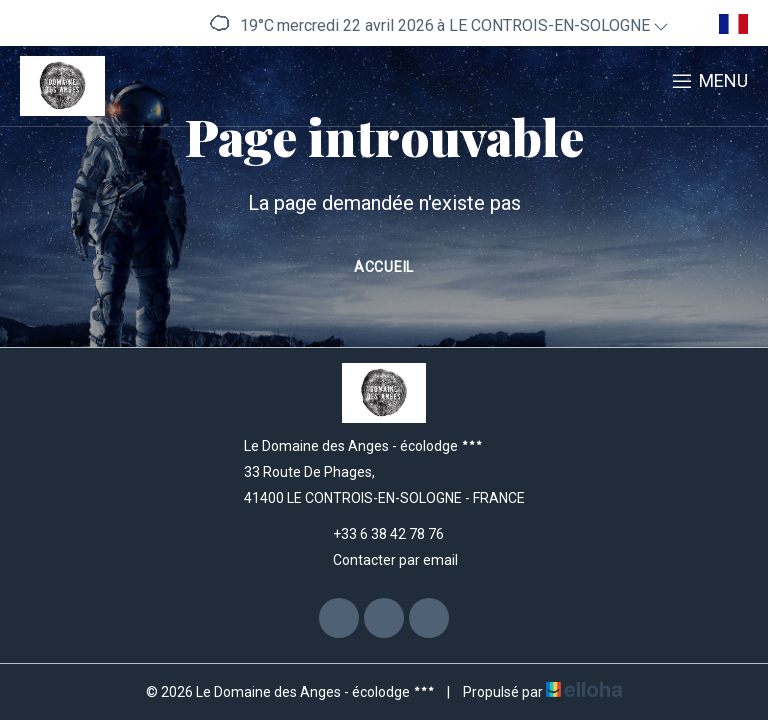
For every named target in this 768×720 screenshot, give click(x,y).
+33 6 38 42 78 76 (377, 534)
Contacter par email (384, 560)
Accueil (384, 267)
